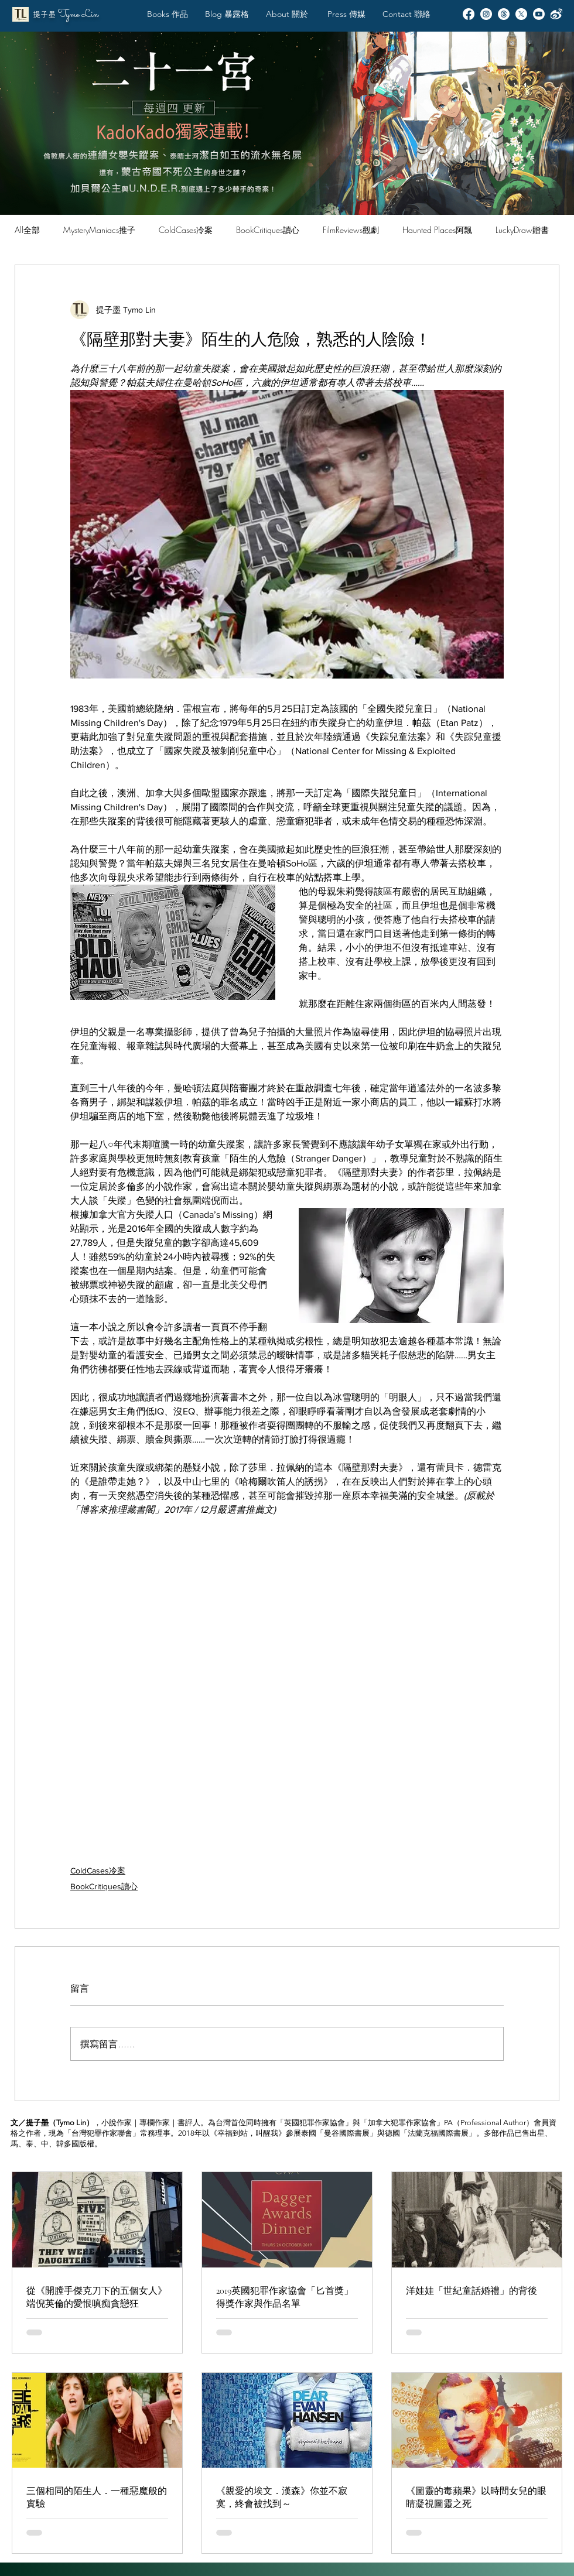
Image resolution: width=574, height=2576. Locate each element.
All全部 (27, 230)
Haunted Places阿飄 (437, 230)
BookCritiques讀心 (267, 230)
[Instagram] (486, 14)
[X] (521, 14)
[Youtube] (539, 14)
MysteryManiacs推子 (99, 230)
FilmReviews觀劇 (351, 230)
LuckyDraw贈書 (522, 230)
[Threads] (504, 14)
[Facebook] (468, 14)
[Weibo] (556, 14)
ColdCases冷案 (186, 230)
